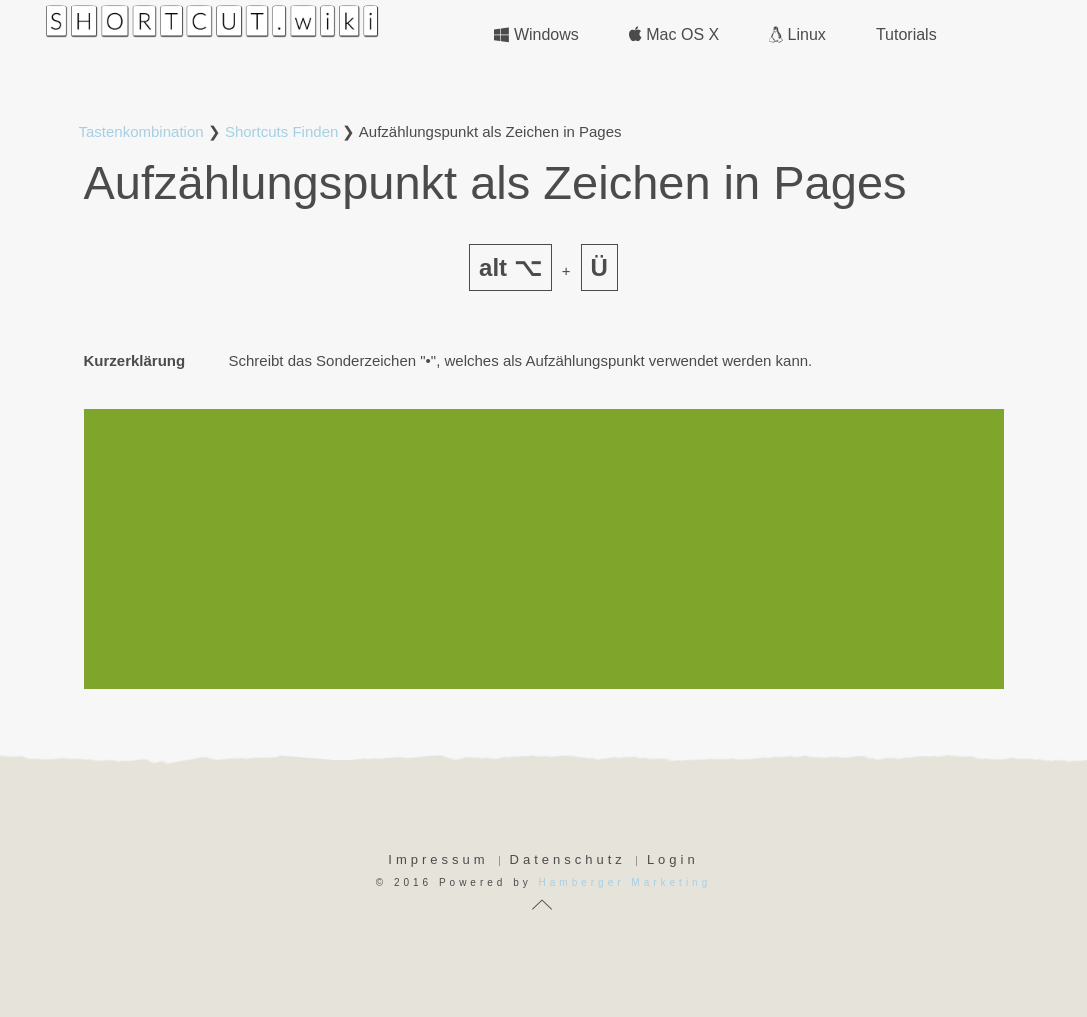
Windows (536, 34)
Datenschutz (568, 859)
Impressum (438, 859)
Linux (797, 34)
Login (673, 859)
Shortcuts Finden (281, 131)
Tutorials (906, 34)
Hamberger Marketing (625, 882)
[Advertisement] (544, 549)
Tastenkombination (141, 131)
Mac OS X (674, 34)
